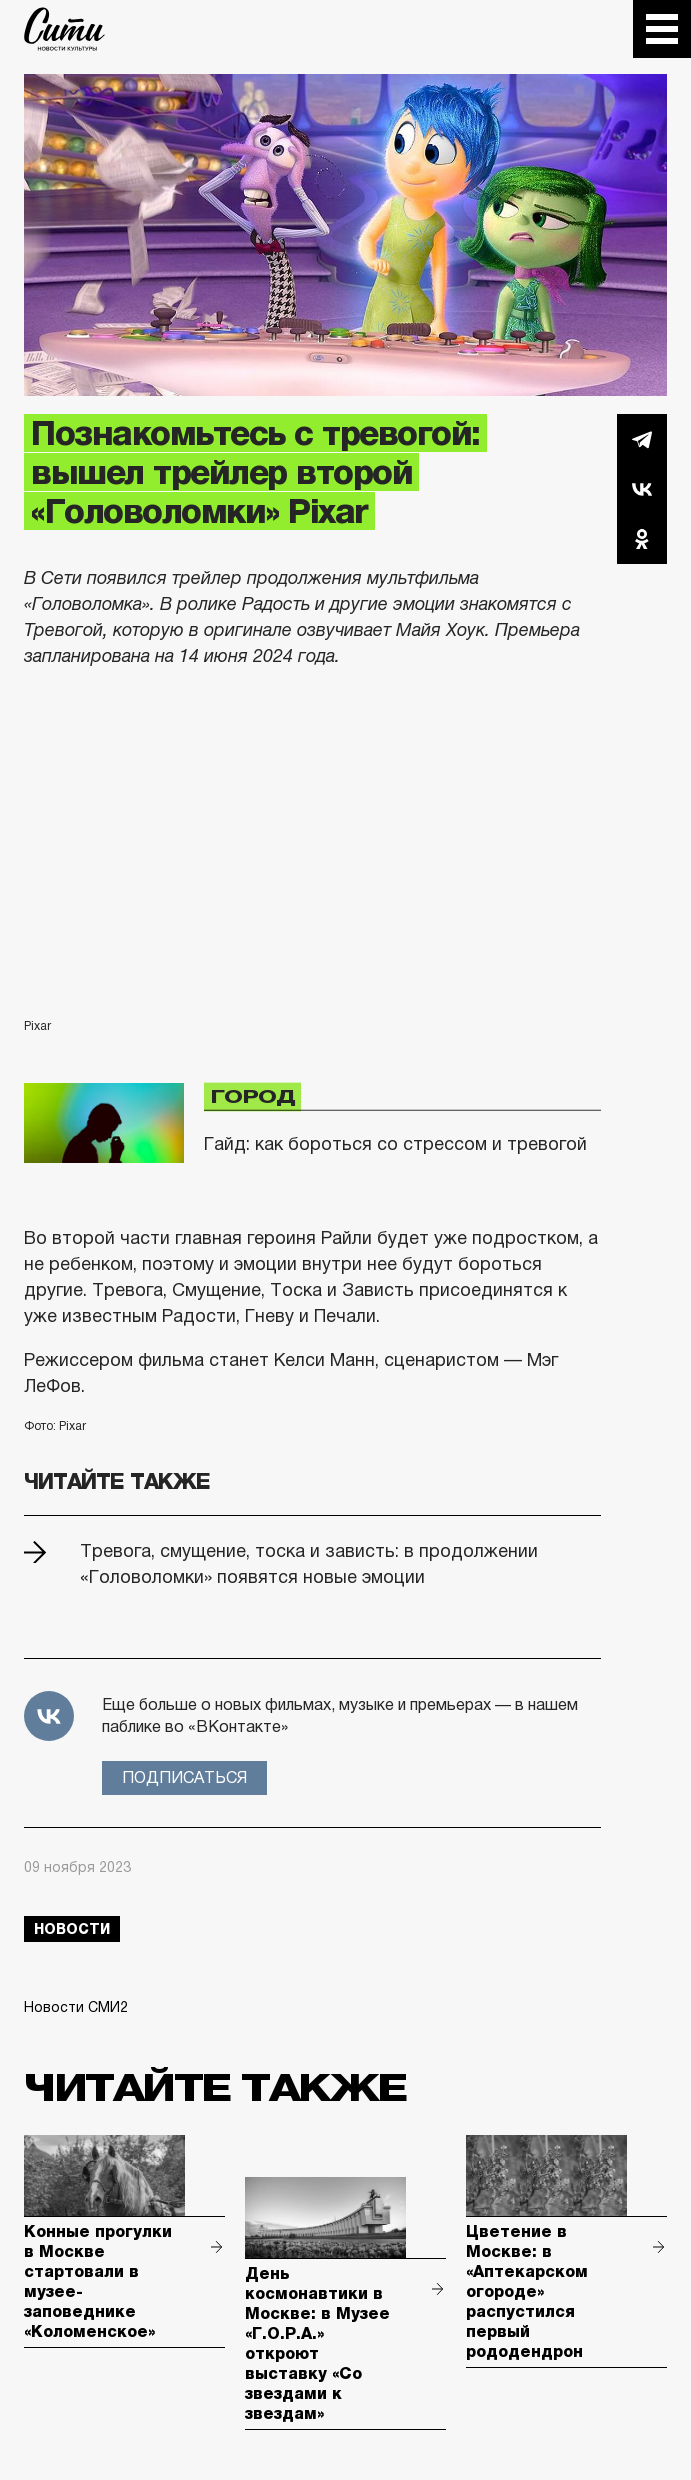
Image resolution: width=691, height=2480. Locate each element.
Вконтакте (642, 489)
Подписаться (184, 1777)
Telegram (642, 439)
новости (72, 1929)
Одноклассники (642, 539)
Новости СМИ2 (76, 2007)
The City (64, 29)
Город (252, 1097)
